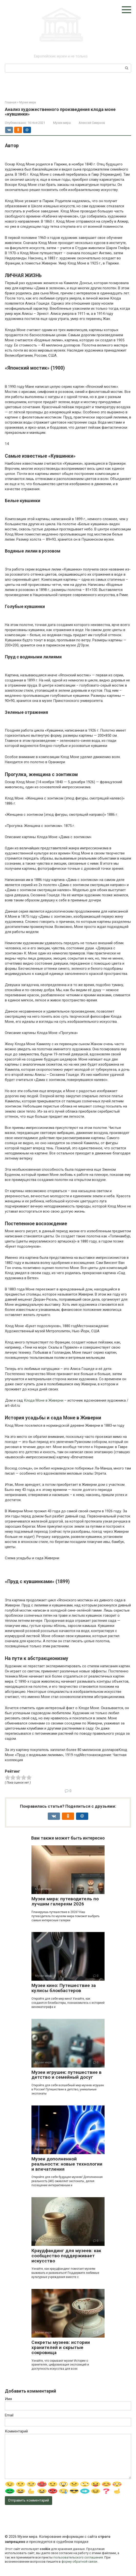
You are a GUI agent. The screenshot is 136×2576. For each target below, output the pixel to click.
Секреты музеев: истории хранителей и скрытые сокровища (60, 2347)
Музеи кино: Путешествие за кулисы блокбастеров (63, 1988)
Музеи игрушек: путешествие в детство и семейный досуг (66, 2074)
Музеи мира (60, 51)
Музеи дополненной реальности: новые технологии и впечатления (66, 2164)
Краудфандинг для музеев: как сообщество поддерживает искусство (66, 2256)
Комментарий (16, 2431)
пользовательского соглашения (78, 2557)
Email (9, 2415)
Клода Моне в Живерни (43, 1400)
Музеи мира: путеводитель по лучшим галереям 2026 (65, 1901)
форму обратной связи (79, 2561)
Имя (8, 2399)
